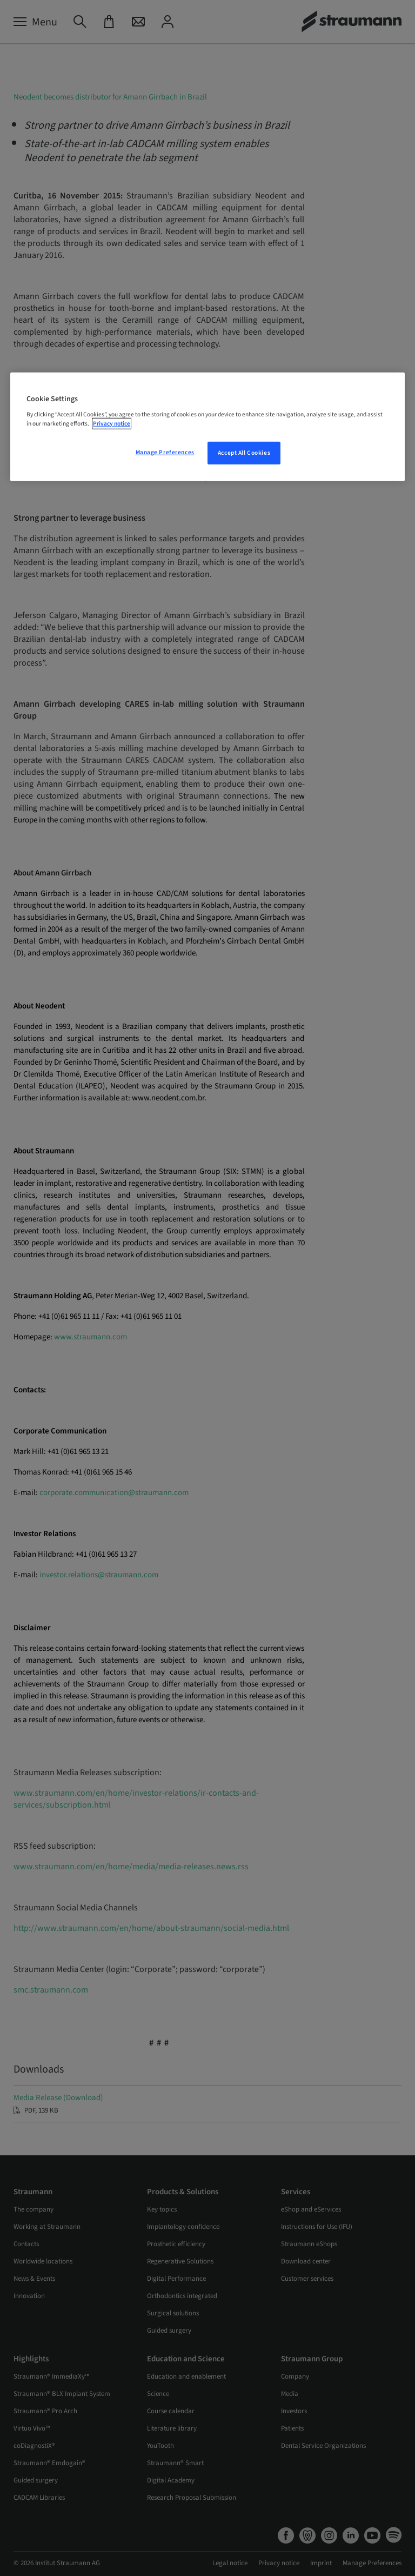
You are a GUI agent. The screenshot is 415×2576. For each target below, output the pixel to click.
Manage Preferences (165, 452)
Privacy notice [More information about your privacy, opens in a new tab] (111, 423)
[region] (207, 426)
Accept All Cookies (244, 452)
